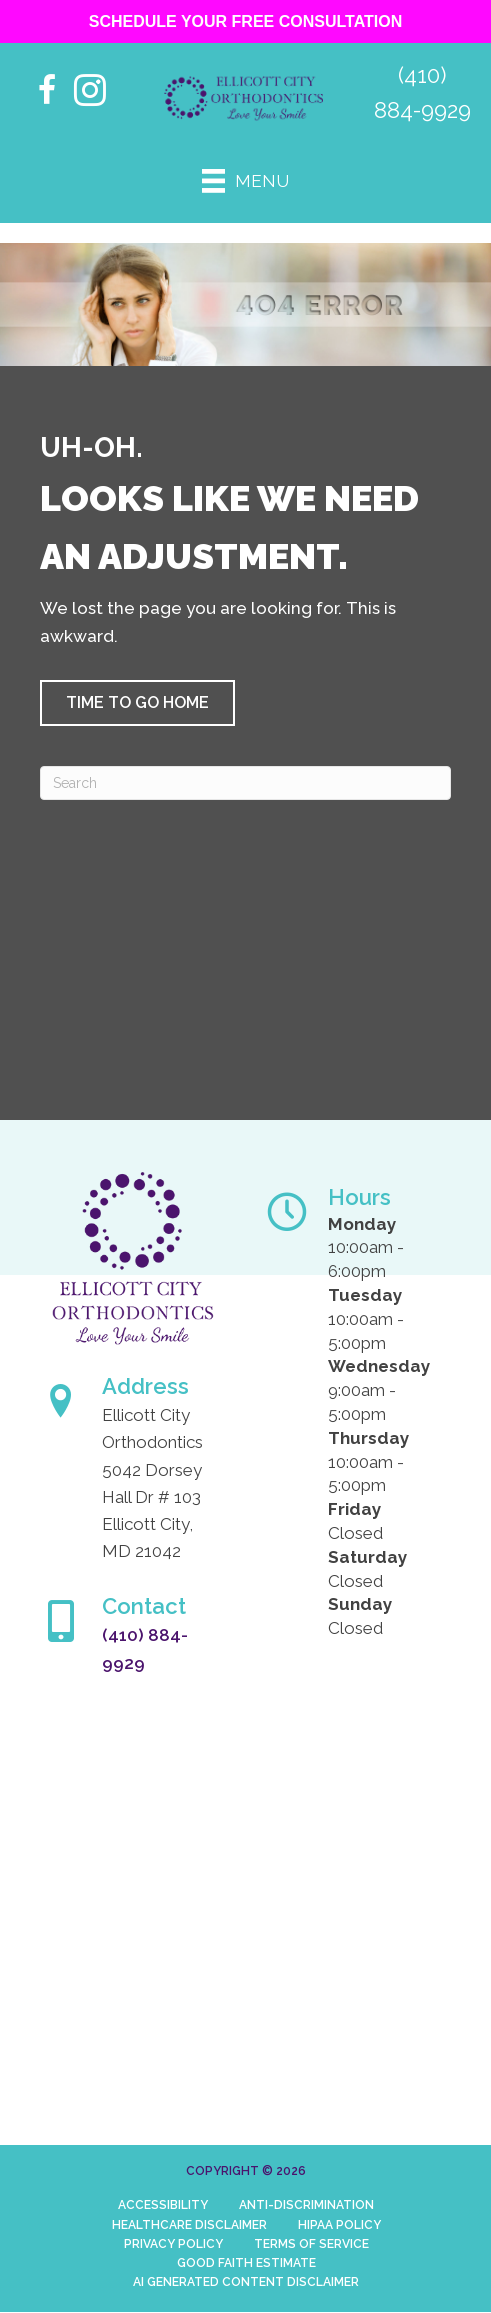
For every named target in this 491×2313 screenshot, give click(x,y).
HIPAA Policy (339, 2225)
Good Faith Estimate (246, 2263)
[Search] (245, 783)
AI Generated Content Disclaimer (246, 2282)
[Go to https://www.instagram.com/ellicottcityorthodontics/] (90, 93)
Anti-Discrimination (306, 2205)
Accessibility (163, 2205)
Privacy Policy (173, 2244)
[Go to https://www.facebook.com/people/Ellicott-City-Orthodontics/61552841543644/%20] (48, 93)
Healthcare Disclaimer (189, 2225)
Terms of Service (311, 2244)
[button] (137, 703)
